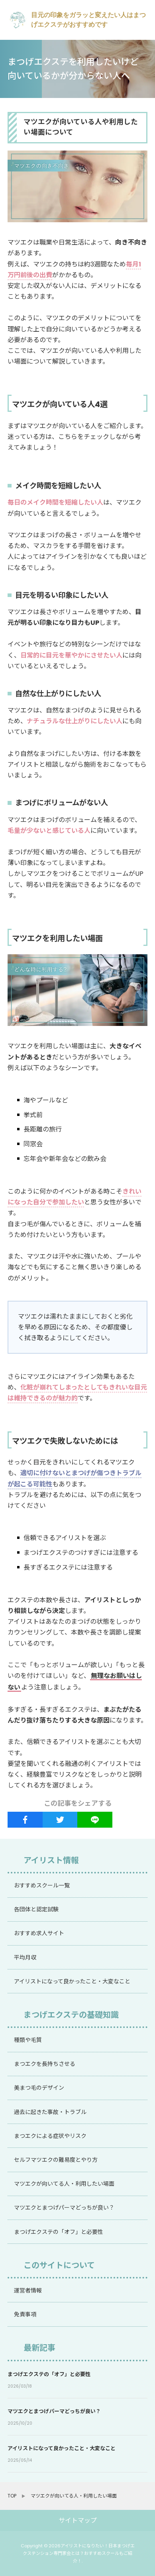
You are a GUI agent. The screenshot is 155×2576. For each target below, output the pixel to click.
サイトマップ (78, 2520)
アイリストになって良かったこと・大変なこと (62, 2448)
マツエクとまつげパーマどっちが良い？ (54, 2411)
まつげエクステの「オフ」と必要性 (49, 2374)
